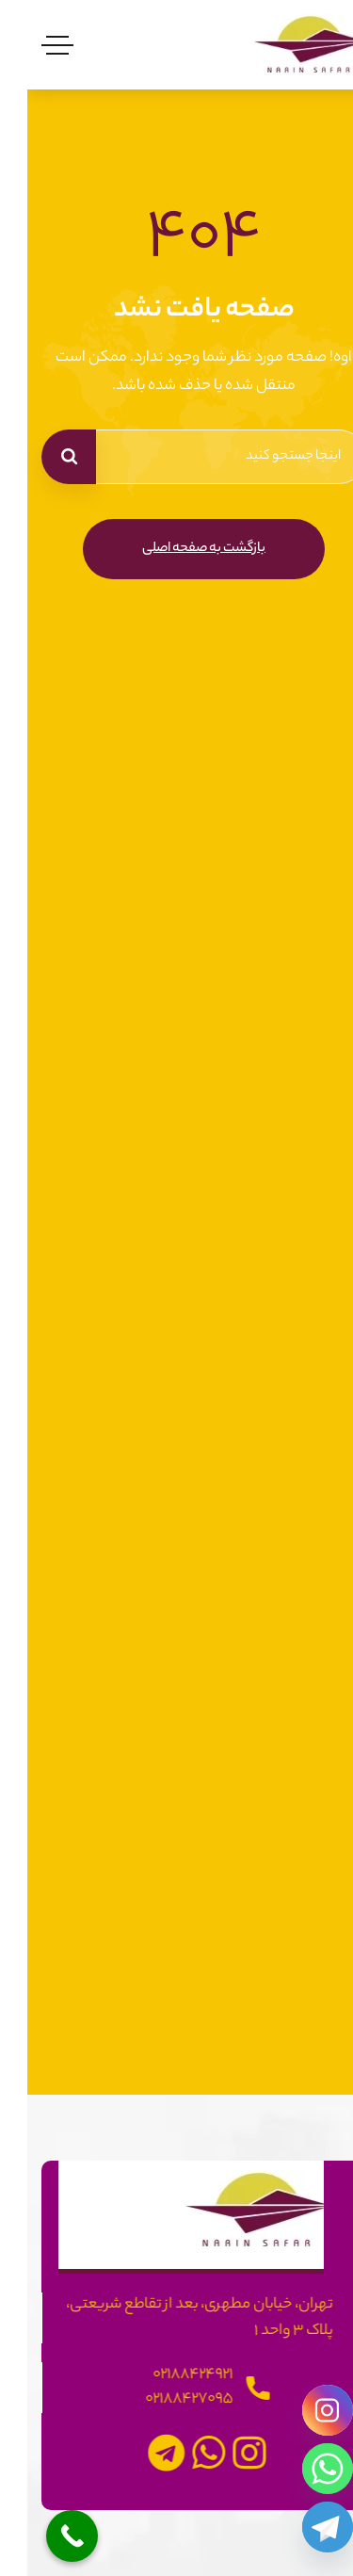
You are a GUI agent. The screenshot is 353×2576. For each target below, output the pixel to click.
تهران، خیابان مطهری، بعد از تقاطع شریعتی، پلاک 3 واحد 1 (179, 2318)
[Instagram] (300, 2410)
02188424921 (173, 2375)
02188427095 (169, 2399)
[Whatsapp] (300, 2468)
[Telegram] (300, 2527)
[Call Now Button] (45, 2536)
